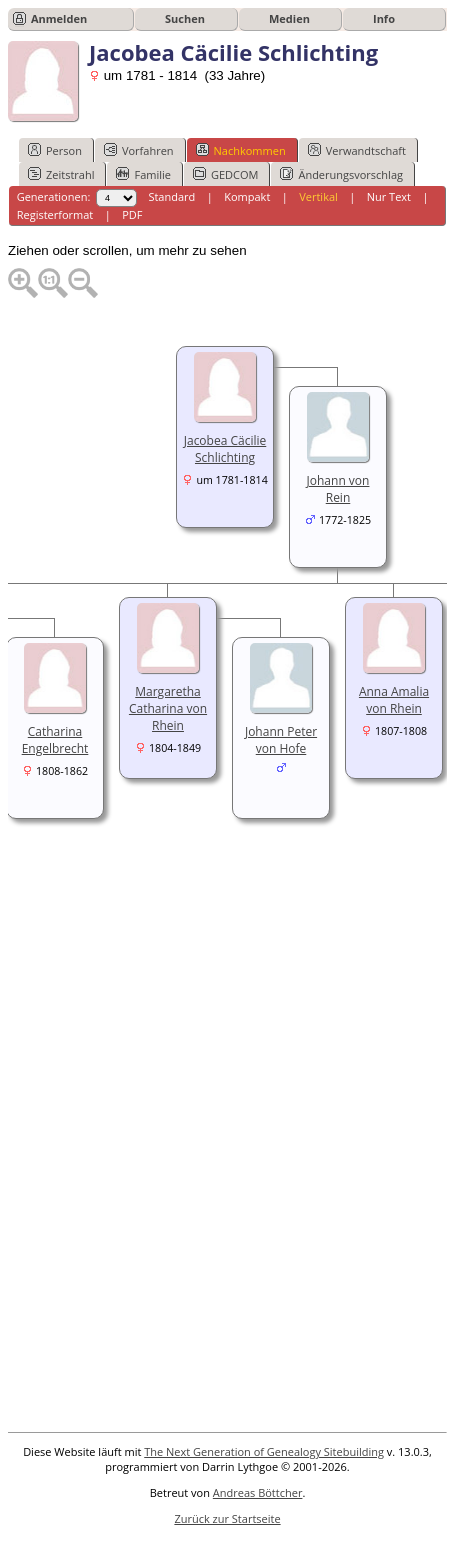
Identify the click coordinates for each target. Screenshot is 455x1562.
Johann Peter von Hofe (281, 740)
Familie (143, 174)
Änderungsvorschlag (341, 174)
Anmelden (59, 18)
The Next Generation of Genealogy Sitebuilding (264, 1451)
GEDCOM (225, 174)
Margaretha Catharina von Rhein (168, 708)
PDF (132, 214)
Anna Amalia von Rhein (394, 700)
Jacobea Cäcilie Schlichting (225, 449)
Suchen (185, 18)
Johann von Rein (338, 489)
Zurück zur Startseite (227, 1518)
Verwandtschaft (357, 150)
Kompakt (247, 196)
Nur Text (389, 196)
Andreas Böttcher (258, 1492)
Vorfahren (139, 150)
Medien (289, 18)
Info (384, 18)
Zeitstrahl (61, 174)
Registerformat (55, 214)
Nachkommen (241, 150)
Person (55, 150)
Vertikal (318, 196)
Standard (171, 196)
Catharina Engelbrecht (55, 740)
